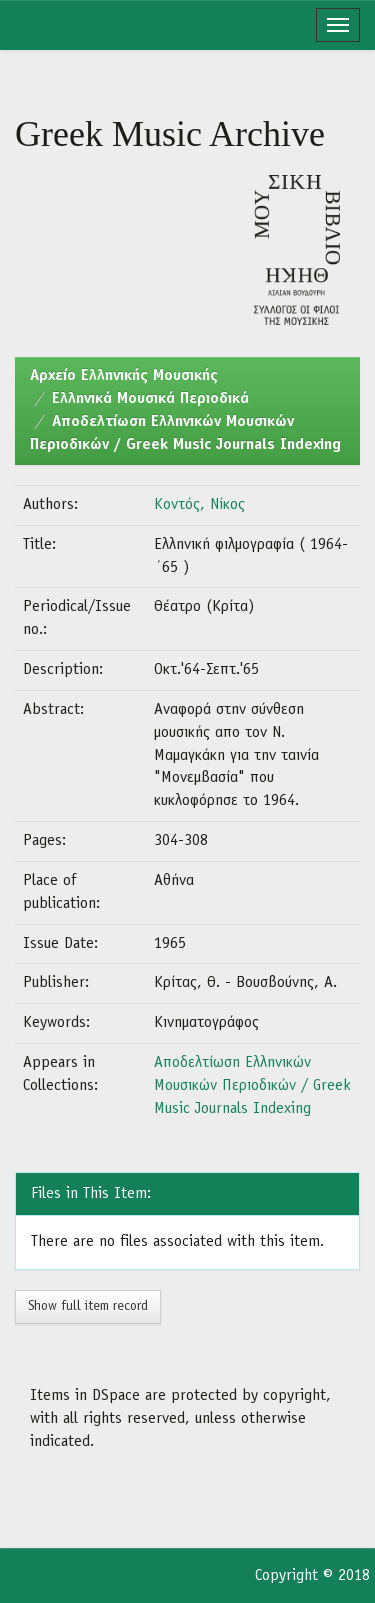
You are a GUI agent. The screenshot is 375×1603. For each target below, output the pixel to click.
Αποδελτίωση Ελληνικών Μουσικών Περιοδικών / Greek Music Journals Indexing (252, 1086)
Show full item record (88, 1306)
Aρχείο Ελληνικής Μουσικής (124, 376)
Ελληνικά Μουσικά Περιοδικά (150, 399)
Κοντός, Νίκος (199, 505)
